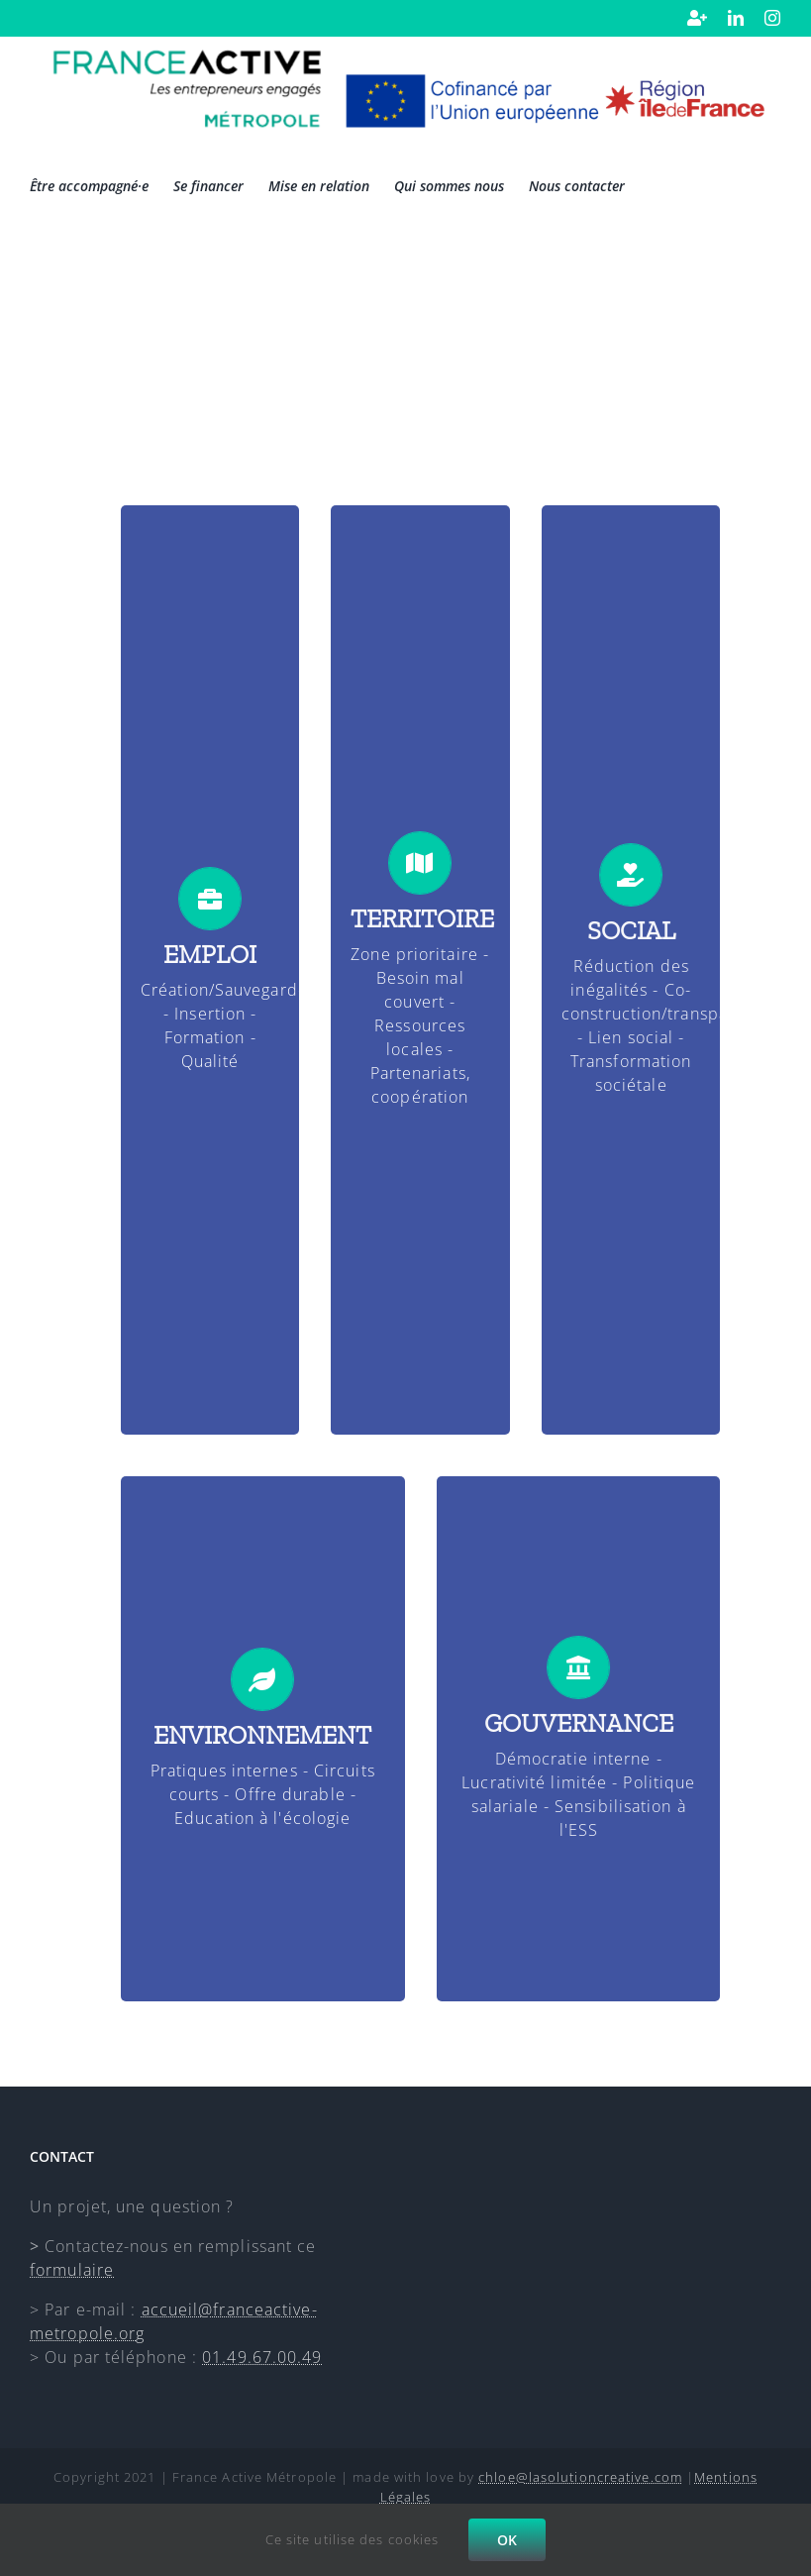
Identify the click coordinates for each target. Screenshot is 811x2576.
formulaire (72, 2270)
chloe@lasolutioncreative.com (580, 2477)
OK (507, 2539)
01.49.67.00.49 (262, 2357)
